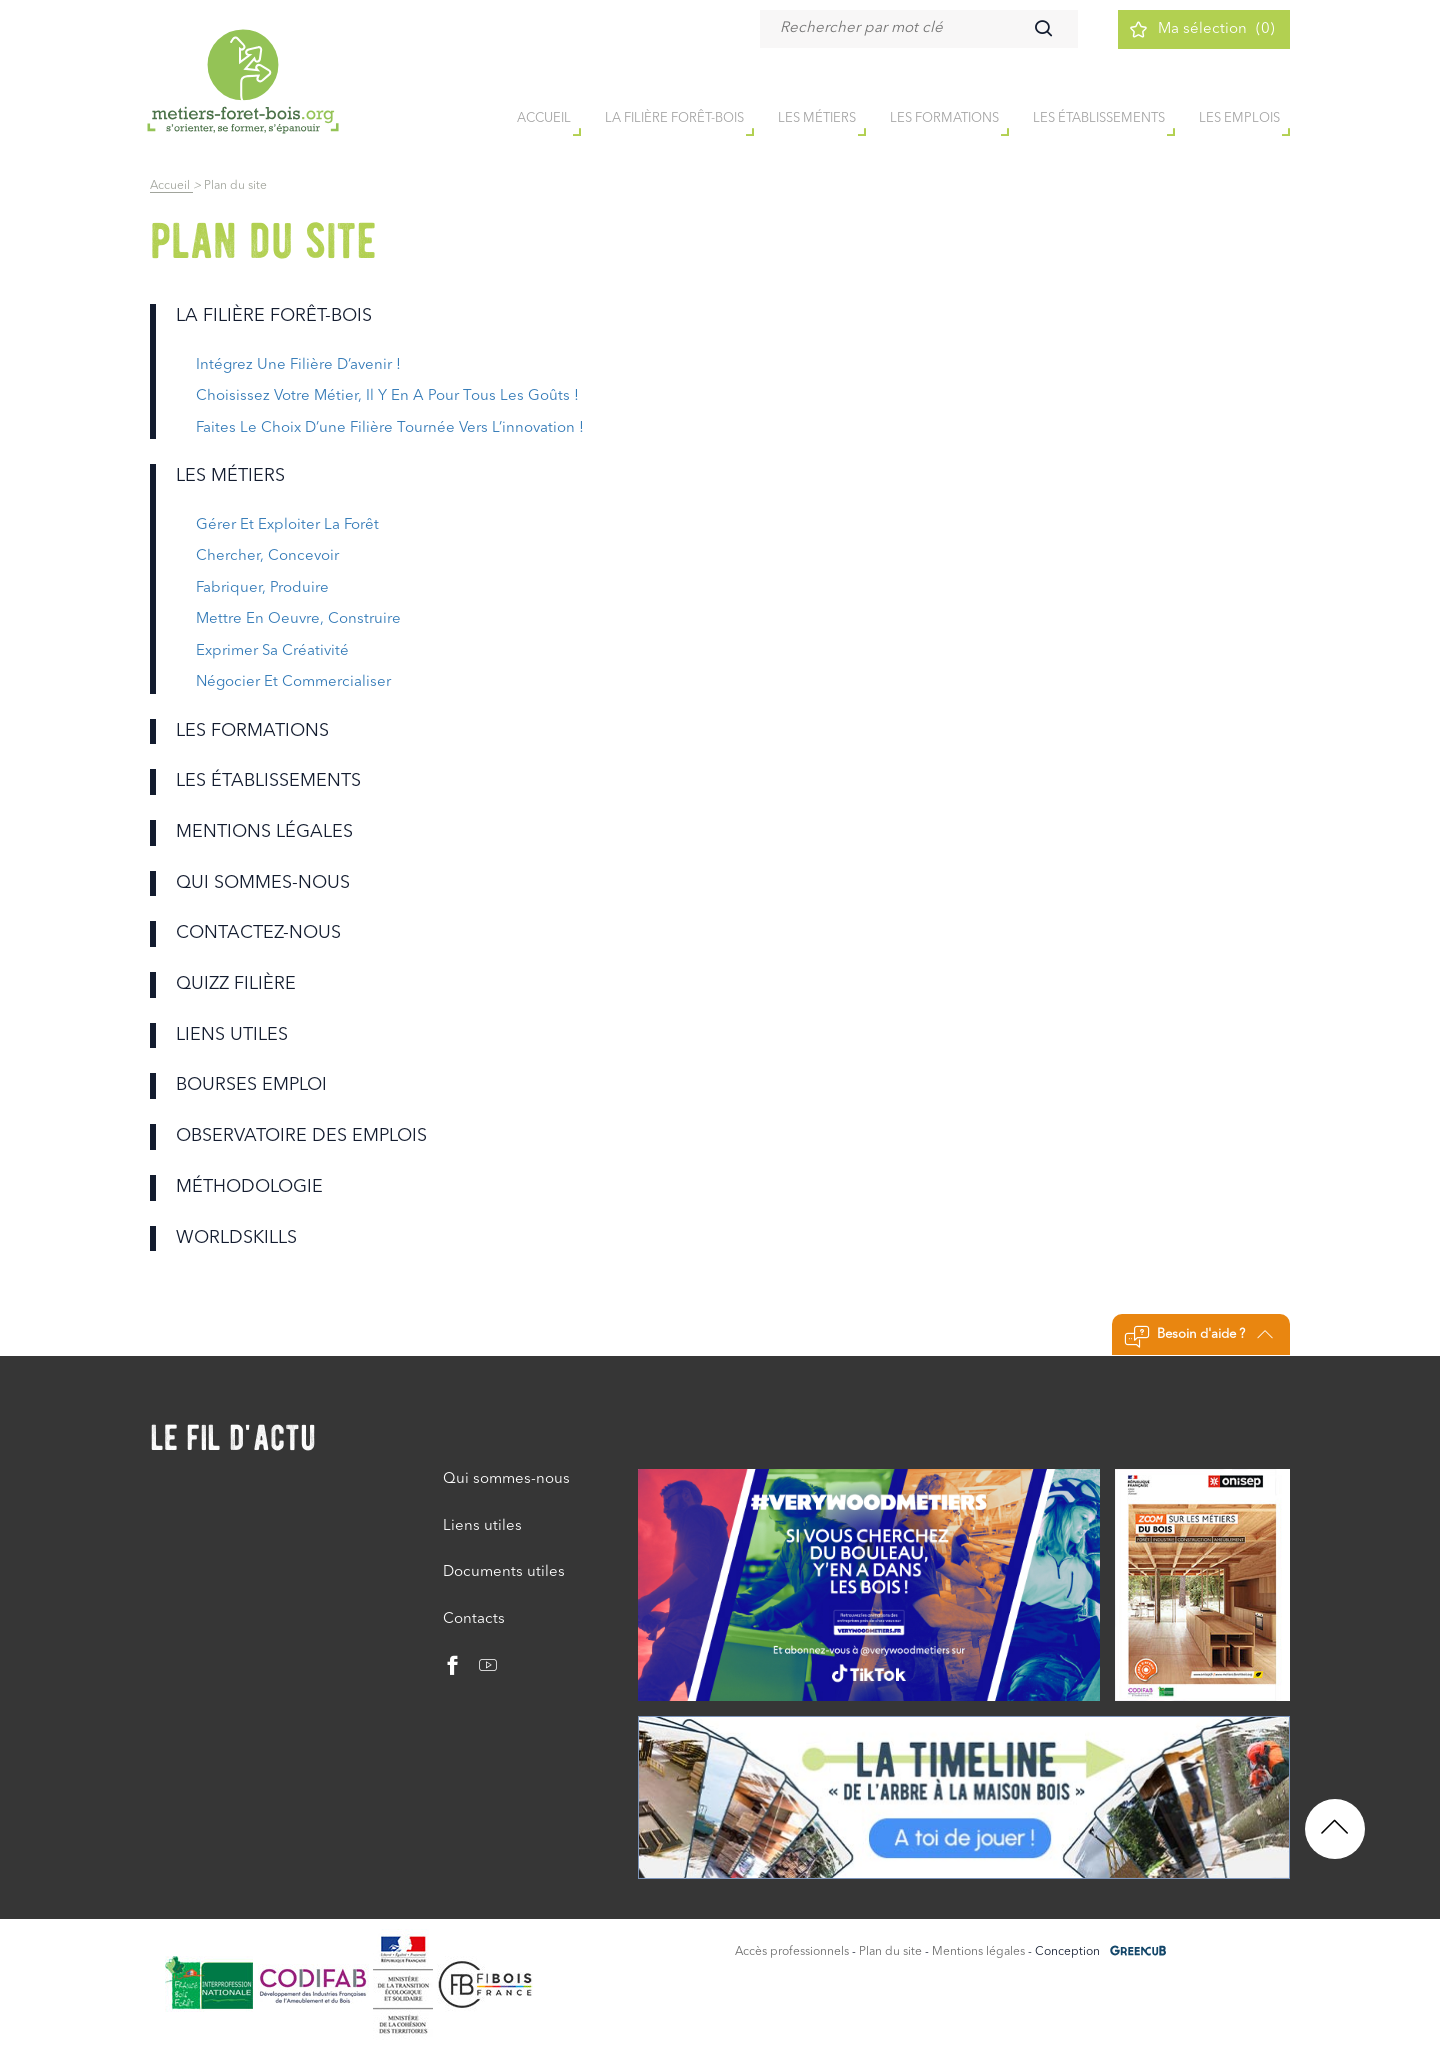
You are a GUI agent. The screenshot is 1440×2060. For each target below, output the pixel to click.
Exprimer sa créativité (272, 651)
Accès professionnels (792, 1952)
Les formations (944, 118)
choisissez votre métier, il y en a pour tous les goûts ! (387, 396)
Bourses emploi (251, 1085)
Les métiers (817, 118)
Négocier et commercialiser (293, 682)
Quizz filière (236, 984)
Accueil (171, 186)
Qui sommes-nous (263, 883)
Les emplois (1239, 118)
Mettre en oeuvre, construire (298, 619)
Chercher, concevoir (267, 556)
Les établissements (1099, 118)
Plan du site (890, 1952)
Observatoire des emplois (301, 1136)
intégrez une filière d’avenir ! (298, 365)
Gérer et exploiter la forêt (287, 525)
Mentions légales (264, 832)
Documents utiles (504, 1572)
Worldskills (236, 1238)
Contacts (474, 1619)
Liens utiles (232, 1035)
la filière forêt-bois (674, 118)
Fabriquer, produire (262, 588)
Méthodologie (249, 1187)
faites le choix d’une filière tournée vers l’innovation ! (390, 428)
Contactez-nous (258, 933)
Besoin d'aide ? (1198, 1337)
